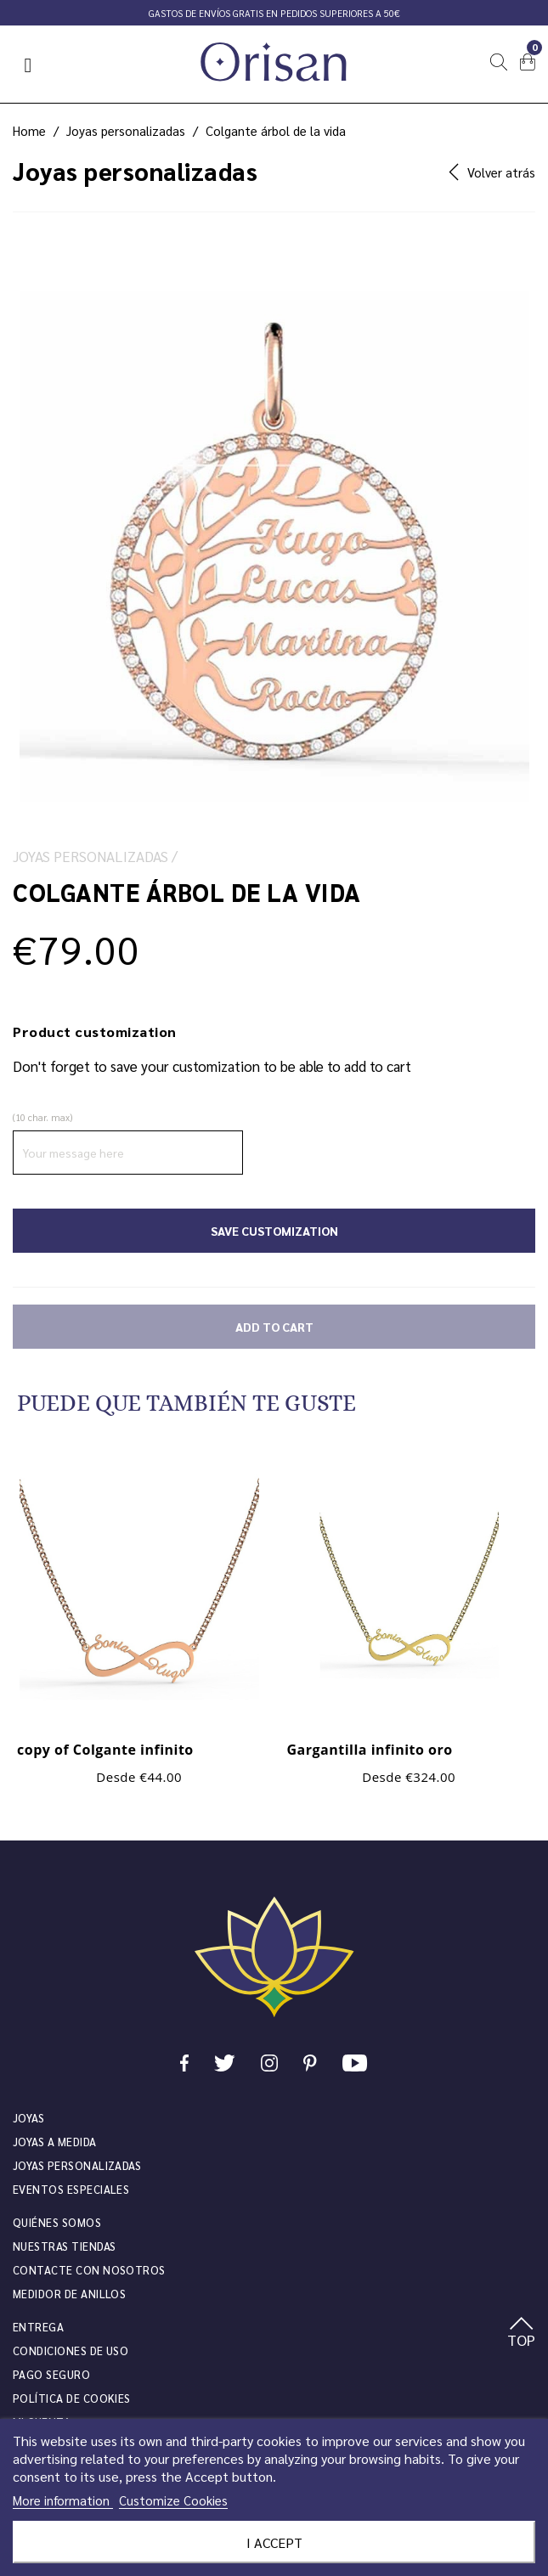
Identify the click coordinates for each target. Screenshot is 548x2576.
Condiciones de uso (70, 2350)
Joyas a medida (55, 2141)
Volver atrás (492, 172)
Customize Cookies (173, 2500)
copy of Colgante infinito (105, 1749)
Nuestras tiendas (64, 2246)
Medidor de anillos (69, 2293)
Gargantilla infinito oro (370, 1749)
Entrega (38, 2327)
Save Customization (274, 1230)
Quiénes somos (57, 2222)
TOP (521, 2333)
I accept (274, 2542)
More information (63, 2500)
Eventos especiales (71, 2189)
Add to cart (274, 1326)
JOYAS (28, 2118)
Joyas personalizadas (77, 2165)
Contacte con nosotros (89, 2270)
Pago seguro (51, 2374)
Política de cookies (72, 2398)
